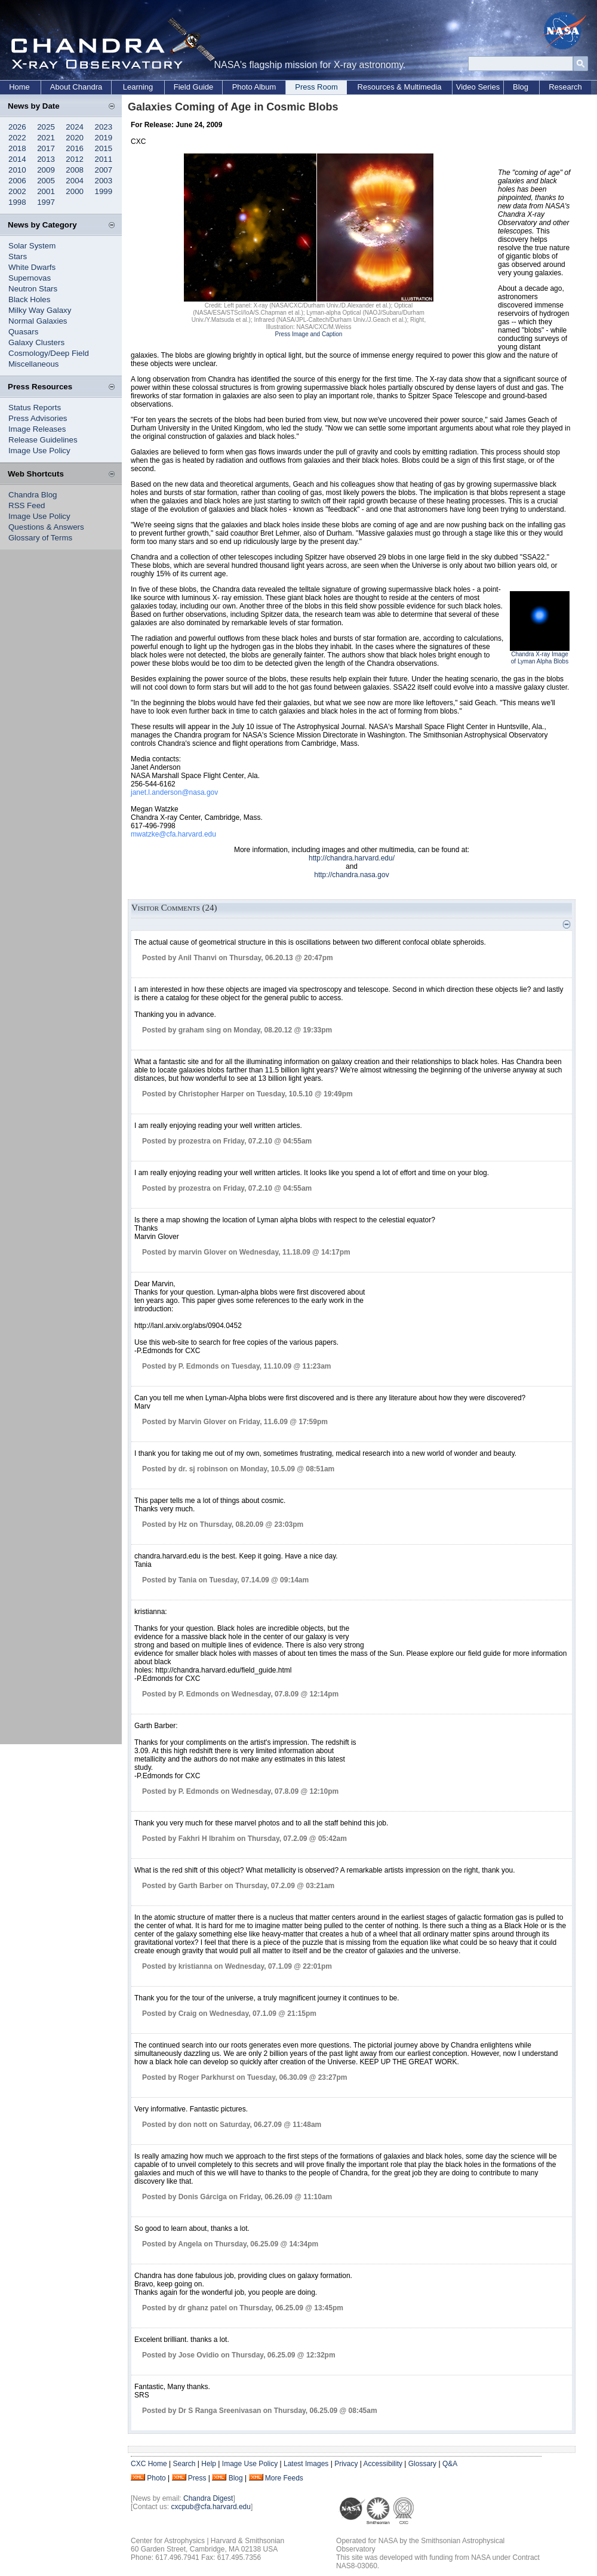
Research (565, 86)
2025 (46, 126)
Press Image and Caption (309, 334)
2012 (75, 159)
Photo (156, 2478)
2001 (46, 191)
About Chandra (76, 86)
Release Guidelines (43, 439)
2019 (104, 137)
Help (208, 2464)
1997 (46, 202)
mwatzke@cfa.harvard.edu (173, 834)
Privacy (346, 2464)
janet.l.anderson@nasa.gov (174, 792)
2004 (75, 180)
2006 (17, 180)
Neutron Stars (32, 288)
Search (184, 2464)
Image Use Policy (39, 450)
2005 (46, 180)
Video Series (478, 86)
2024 (75, 126)
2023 (104, 126)
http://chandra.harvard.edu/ (352, 858)
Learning (138, 86)
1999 (104, 191)
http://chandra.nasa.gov (351, 875)
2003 (104, 180)
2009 (46, 169)
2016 (75, 148)
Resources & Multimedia (400, 86)
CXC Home (149, 2464)
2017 (46, 148)
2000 (75, 191)
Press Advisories (37, 418)
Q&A (449, 2464)
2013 (46, 159)
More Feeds (284, 2478)
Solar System (32, 245)
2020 (75, 137)
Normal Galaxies (37, 320)
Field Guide (193, 86)
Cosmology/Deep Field (48, 353)
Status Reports (34, 407)
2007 (104, 169)
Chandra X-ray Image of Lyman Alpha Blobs (539, 658)
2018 (17, 148)
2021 (46, 137)
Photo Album (254, 86)
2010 (17, 169)
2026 (17, 126)
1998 (17, 202)
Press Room (316, 86)
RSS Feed (26, 505)
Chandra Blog (32, 494)
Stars (17, 256)
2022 (17, 137)
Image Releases (37, 429)
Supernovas (29, 277)
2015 (104, 148)
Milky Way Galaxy (39, 310)
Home (19, 86)
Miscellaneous (33, 363)
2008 (75, 169)
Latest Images (306, 2464)
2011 (104, 159)
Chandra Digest (208, 2498)
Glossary (422, 2464)
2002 (17, 191)
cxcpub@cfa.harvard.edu (211, 2507)
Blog (520, 86)
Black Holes (29, 299)
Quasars (23, 331)
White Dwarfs (32, 267)
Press (197, 2478)
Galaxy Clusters (36, 342)
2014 (17, 159)
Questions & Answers (46, 526)
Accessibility (383, 2464)
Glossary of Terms (40, 537)
